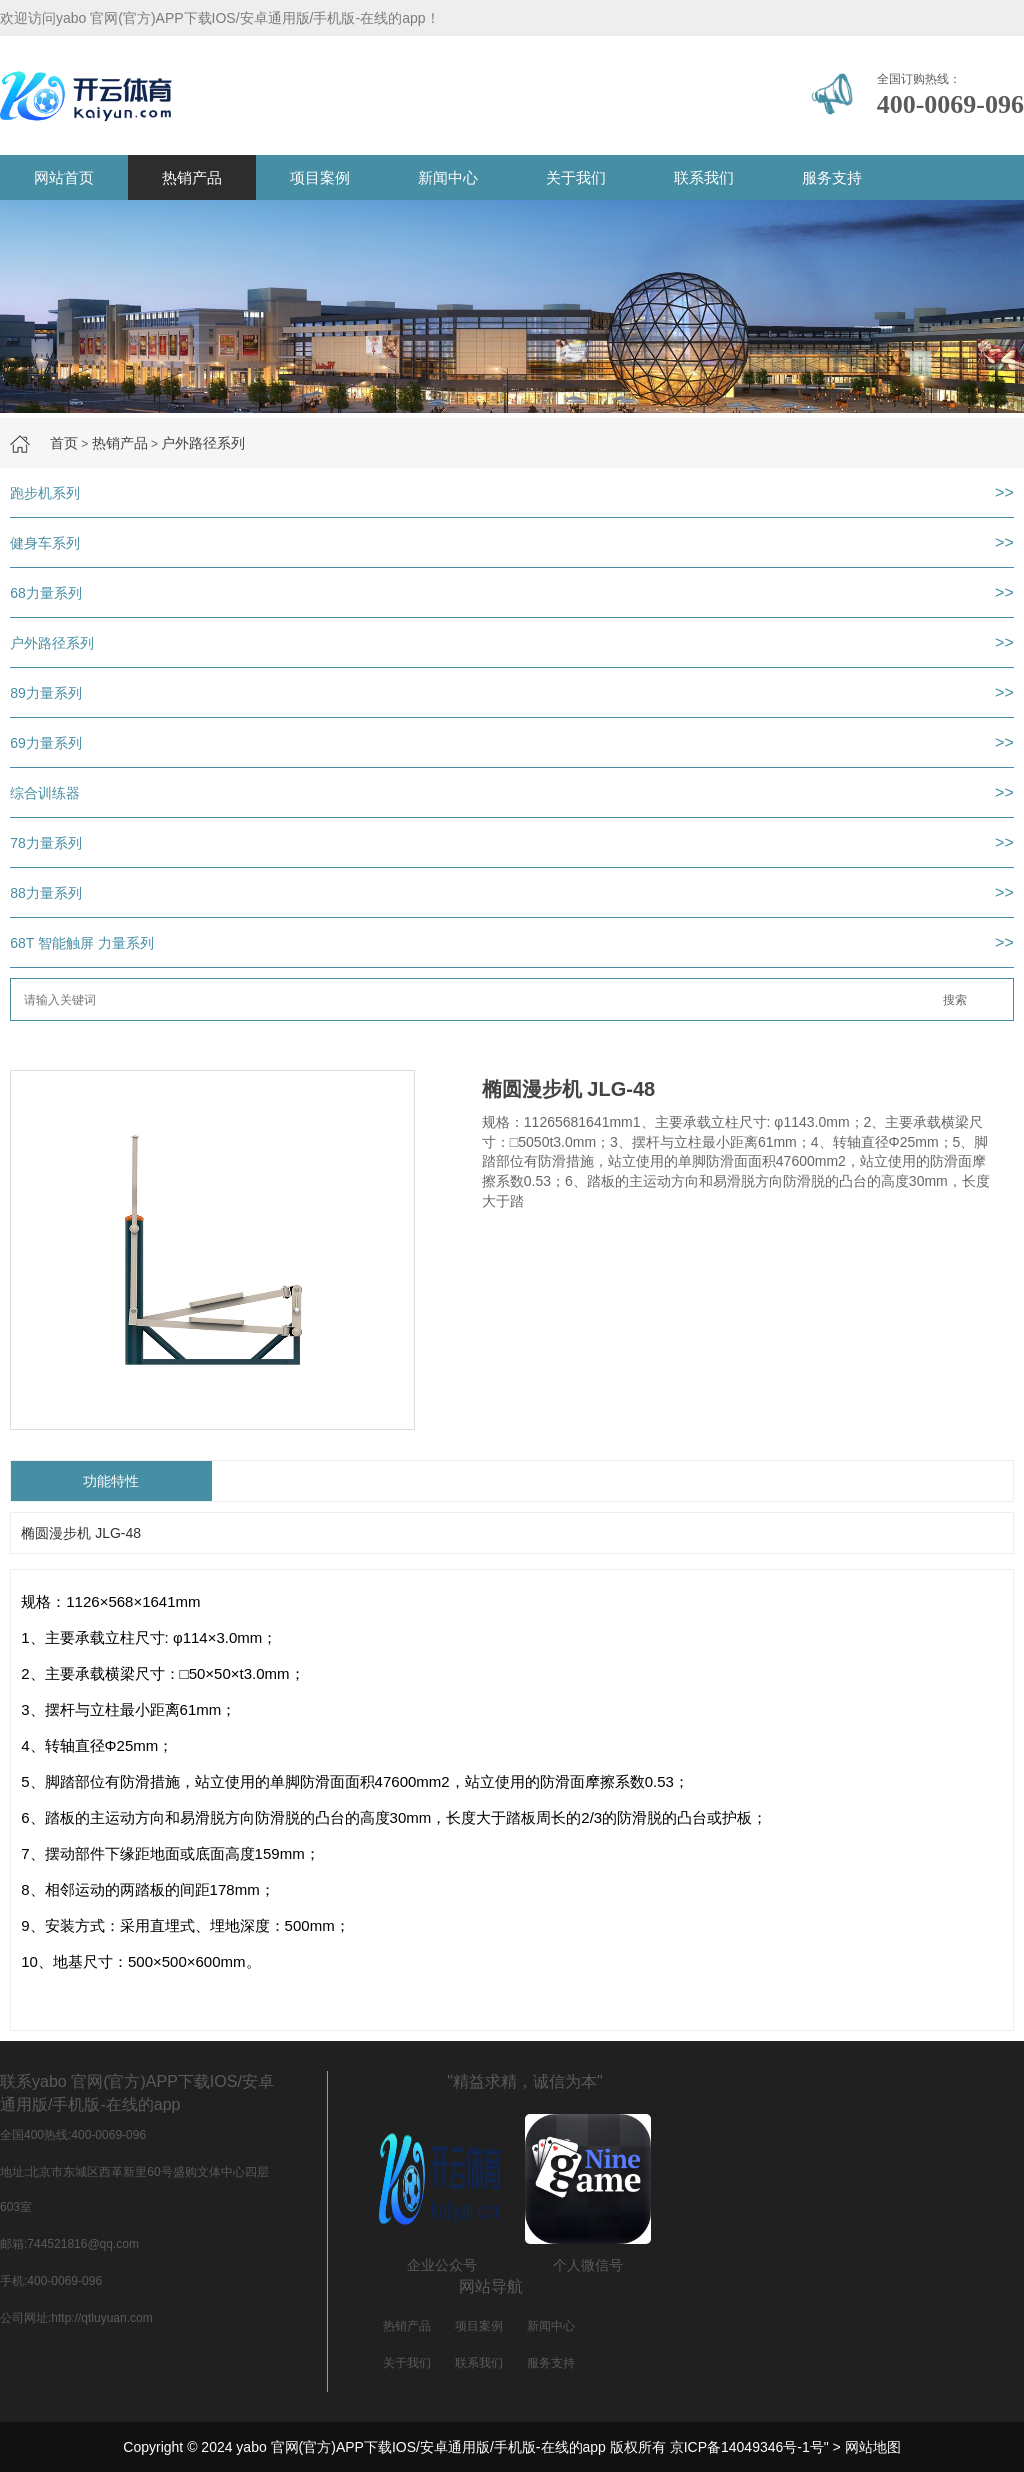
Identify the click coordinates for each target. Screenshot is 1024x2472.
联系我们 (704, 177)
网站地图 (873, 2447)
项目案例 (320, 177)
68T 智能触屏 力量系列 (82, 943)
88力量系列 (46, 893)
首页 (64, 443)
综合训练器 (45, 793)
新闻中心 (448, 177)
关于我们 (576, 177)
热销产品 (192, 177)
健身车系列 (45, 543)
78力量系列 (46, 843)
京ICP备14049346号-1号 (747, 2447)
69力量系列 (46, 743)
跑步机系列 (45, 493)
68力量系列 (46, 593)
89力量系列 (46, 693)
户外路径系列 (203, 443)
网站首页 (64, 177)
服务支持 (832, 177)
